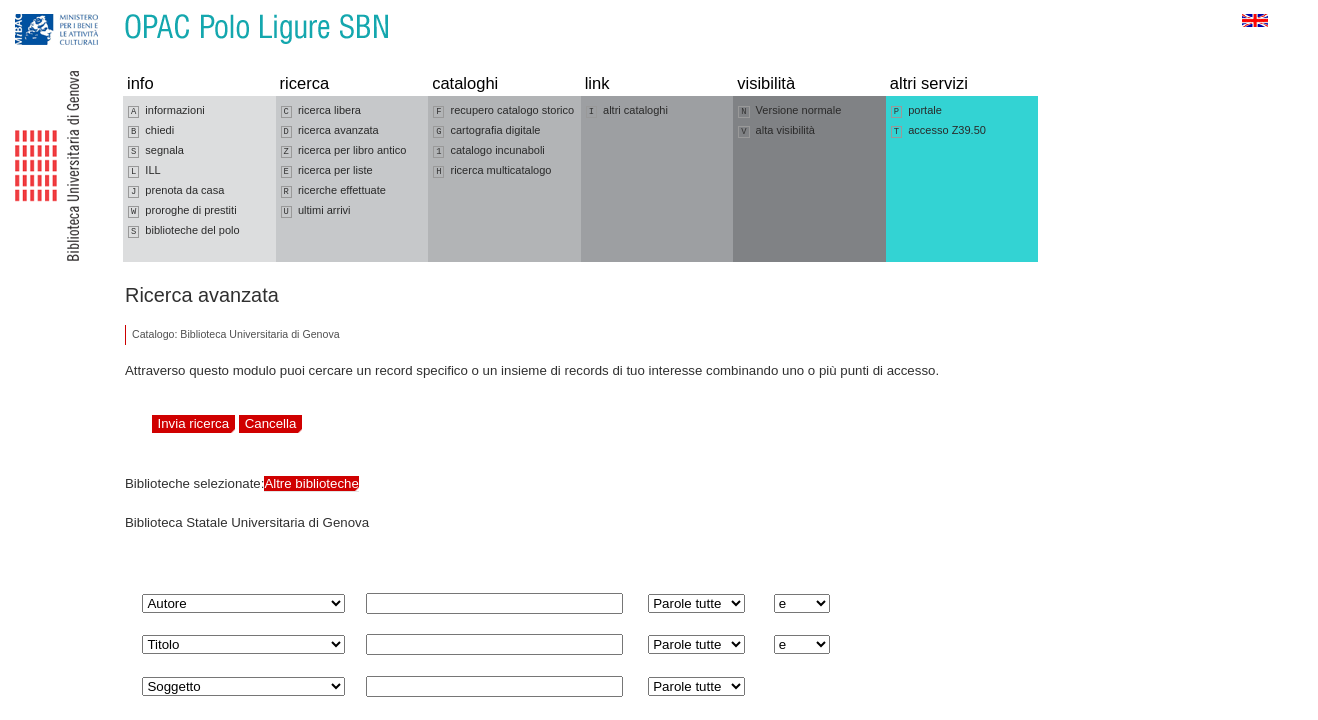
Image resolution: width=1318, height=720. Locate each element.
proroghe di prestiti (182, 211)
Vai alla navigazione (39, 9)
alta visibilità (776, 131)
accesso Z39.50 (938, 131)
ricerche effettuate (333, 191)
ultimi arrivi (316, 211)
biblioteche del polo (184, 231)
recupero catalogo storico (503, 111)
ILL (144, 171)
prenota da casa (176, 191)
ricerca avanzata (330, 131)
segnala (156, 151)
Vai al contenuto (113, 9)
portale (916, 111)
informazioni (166, 111)
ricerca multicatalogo (492, 171)
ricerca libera (321, 111)
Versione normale (789, 111)
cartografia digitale (486, 131)
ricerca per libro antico (344, 151)
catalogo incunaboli (489, 151)
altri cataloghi (627, 111)
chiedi (151, 131)
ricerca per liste (327, 171)
